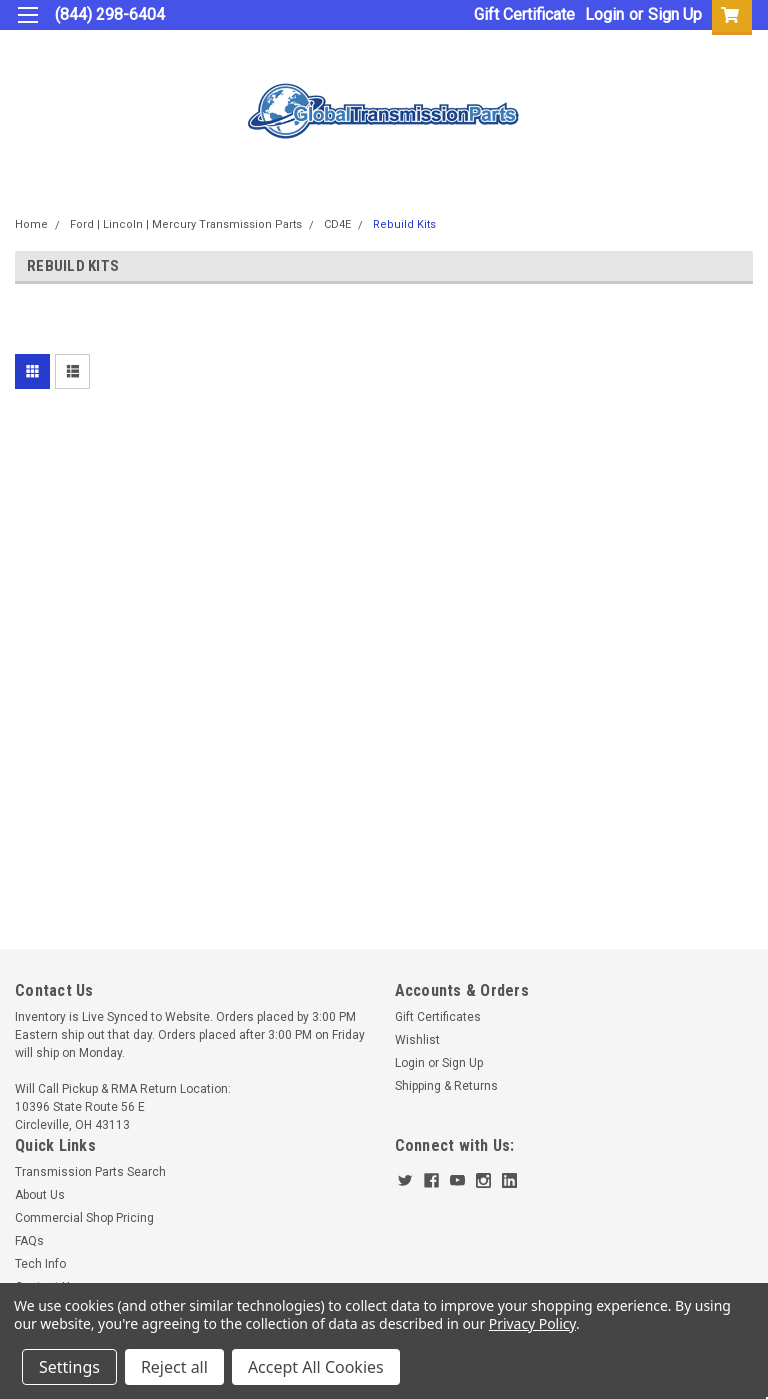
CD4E (337, 224)
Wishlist (417, 1040)
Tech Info (40, 1264)
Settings (69, 1367)
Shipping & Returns (446, 1086)
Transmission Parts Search (90, 1172)
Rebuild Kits (404, 224)
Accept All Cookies (316, 1367)
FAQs (29, 1241)
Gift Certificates (438, 1017)
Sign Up (675, 14)
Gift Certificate (524, 14)
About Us (40, 1195)
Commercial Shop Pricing (84, 1218)
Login (604, 14)
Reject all (174, 1367)
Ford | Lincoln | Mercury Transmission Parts (186, 224)
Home (31, 224)
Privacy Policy (532, 1323)
